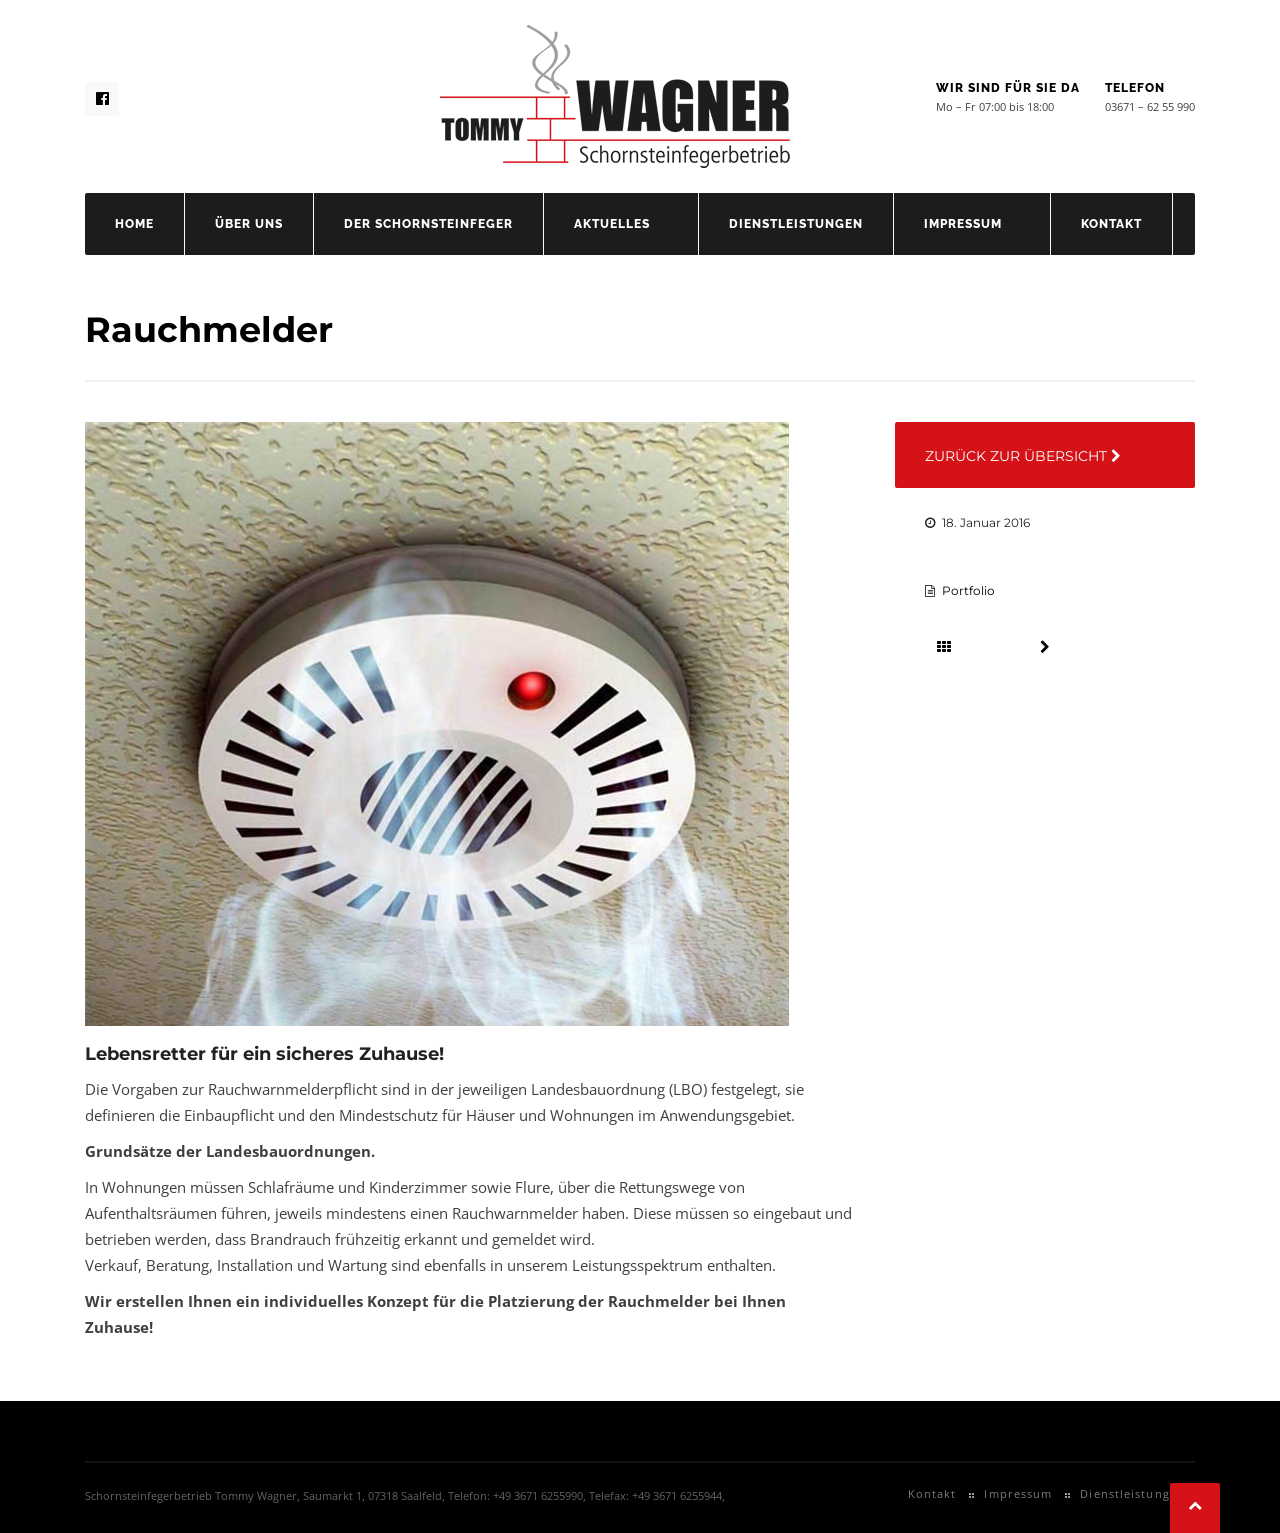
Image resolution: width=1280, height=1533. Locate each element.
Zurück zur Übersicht (1023, 456)
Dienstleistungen (796, 224)
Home (134, 224)
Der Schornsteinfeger (428, 224)
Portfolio (968, 590)
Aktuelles (612, 224)
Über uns (249, 224)
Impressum (963, 224)
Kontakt (1111, 224)
